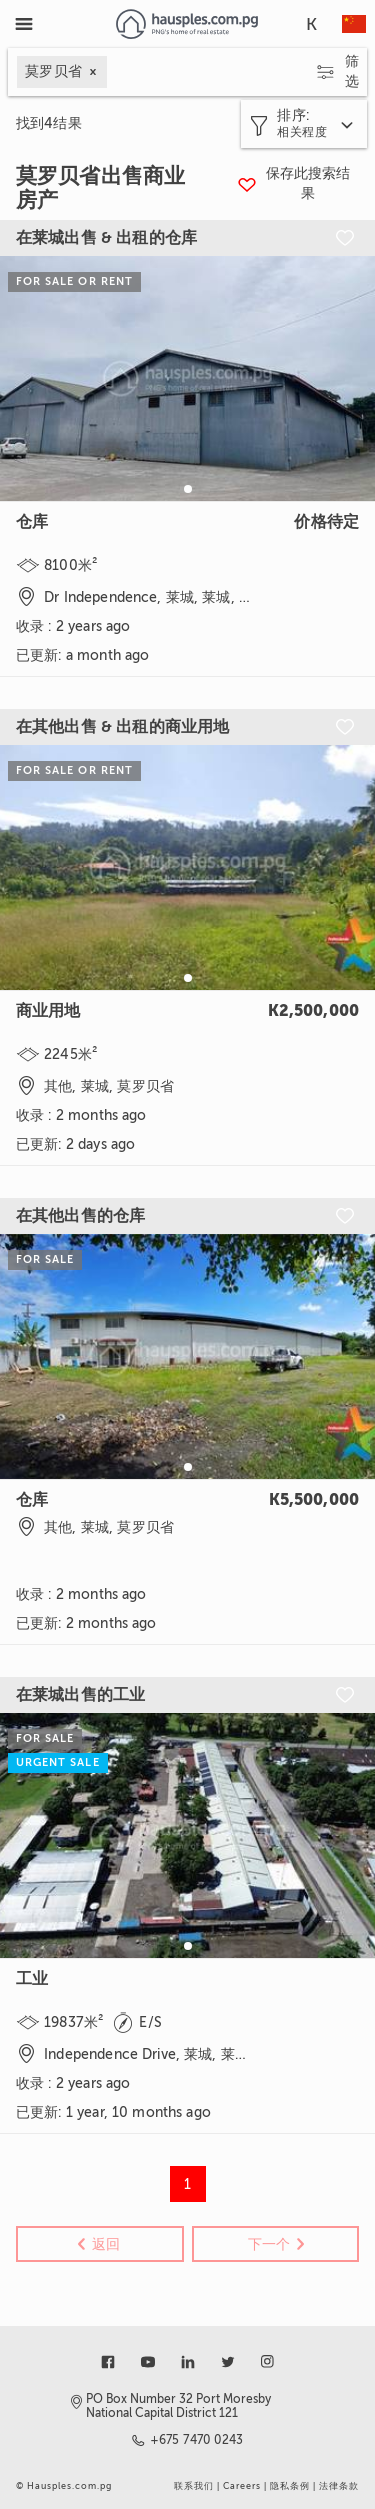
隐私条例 (290, 2486)
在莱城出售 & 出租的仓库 (106, 238)
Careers (242, 2486)
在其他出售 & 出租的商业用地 (122, 727)
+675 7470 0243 (197, 2440)
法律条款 (339, 2486)
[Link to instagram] (268, 2362)
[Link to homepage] (187, 24)
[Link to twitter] (228, 2362)
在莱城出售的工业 (80, 1695)
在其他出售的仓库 (80, 1216)
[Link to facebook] (108, 2362)
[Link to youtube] (148, 2362)
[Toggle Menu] (24, 24)
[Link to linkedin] (188, 2362)
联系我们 (194, 2486)
